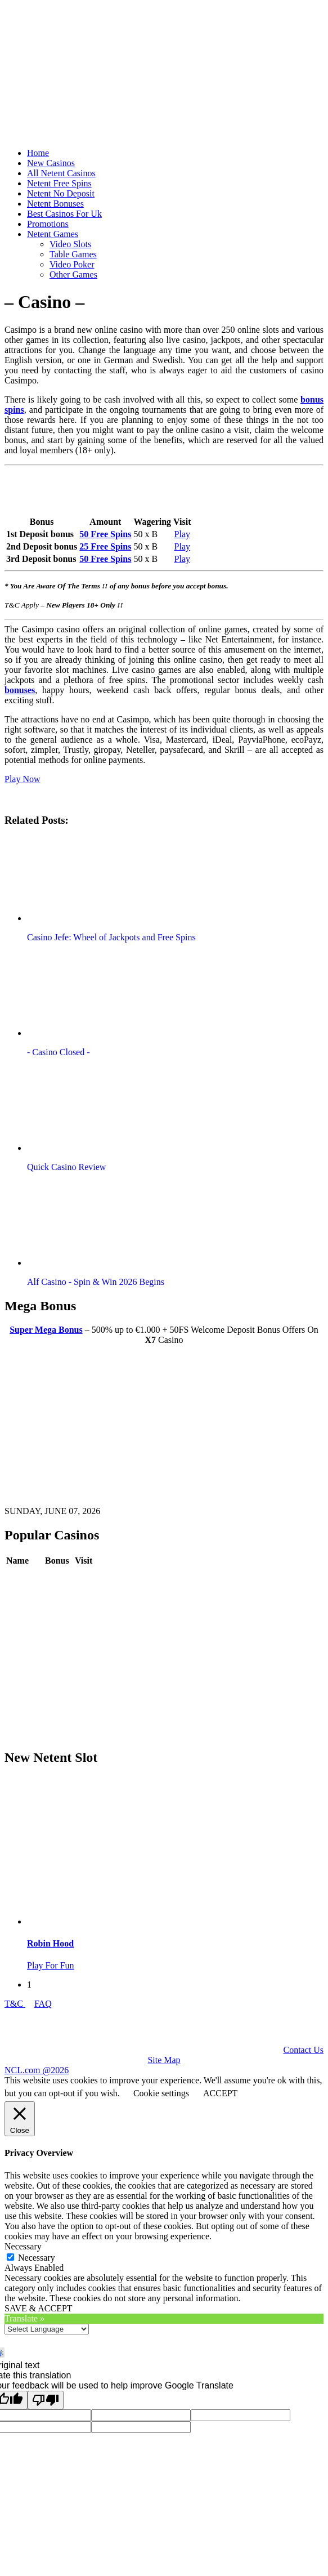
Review (59, 1577)
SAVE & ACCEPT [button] (39, 2308)
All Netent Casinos (61, 173)
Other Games (73, 274)
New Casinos (51, 163)
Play (182, 534)
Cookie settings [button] (161, 2093)
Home (38, 153)
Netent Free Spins (59, 183)
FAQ (43, 2003)
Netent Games (52, 234)
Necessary (36, 2257)
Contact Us (303, 2050)
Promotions (48, 224)
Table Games (73, 254)
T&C (15, 2003)
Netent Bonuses (55, 203)
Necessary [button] (23, 2246)
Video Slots (70, 244)
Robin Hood (50, 1943)
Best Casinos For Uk (64, 213)
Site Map (163, 2060)
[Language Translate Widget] (47, 2329)
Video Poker (72, 264)
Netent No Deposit (61, 193)
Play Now (23, 779)
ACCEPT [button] (220, 2093)
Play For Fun (50, 1965)
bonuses (20, 690)
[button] (92, 879)
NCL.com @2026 (37, 2070)
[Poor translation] (46, 2400)
